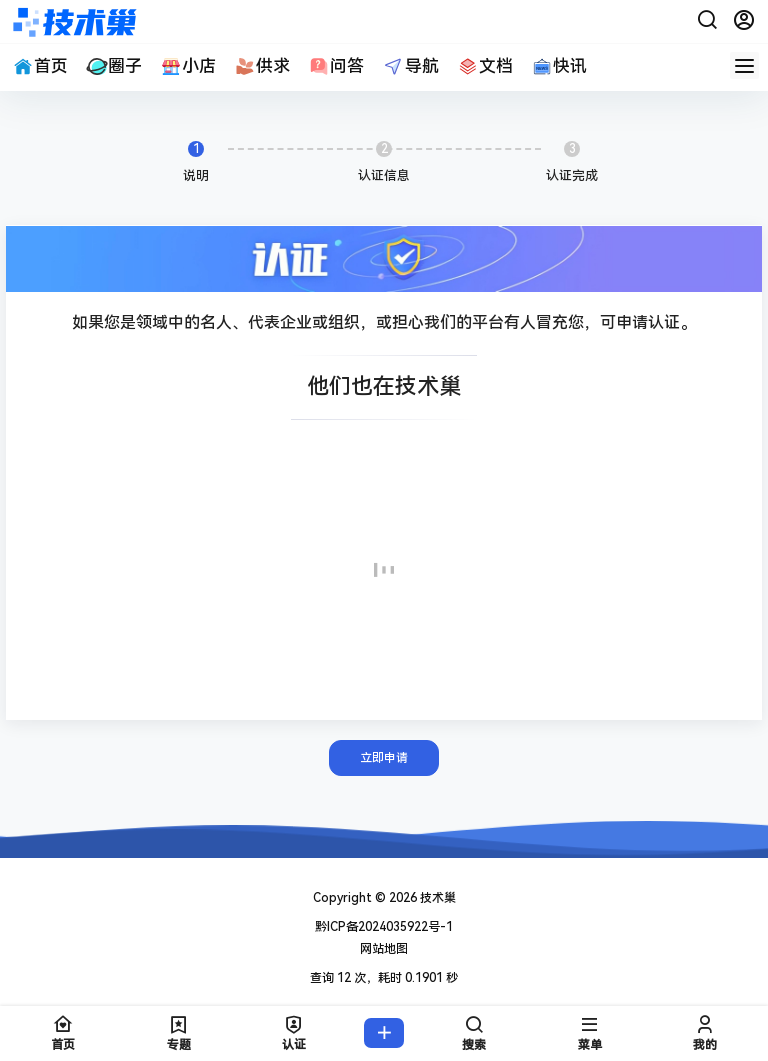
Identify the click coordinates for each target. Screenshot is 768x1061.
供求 (262, 66)
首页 (40, 66)
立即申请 (384, 758)
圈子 (114, 66)
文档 (485, 66)
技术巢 (436, 898)
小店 (188, 66)
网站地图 (384, 949)
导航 (410, 66)
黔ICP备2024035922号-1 (384, 927)
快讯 (559, 66)
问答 (336, 66)
